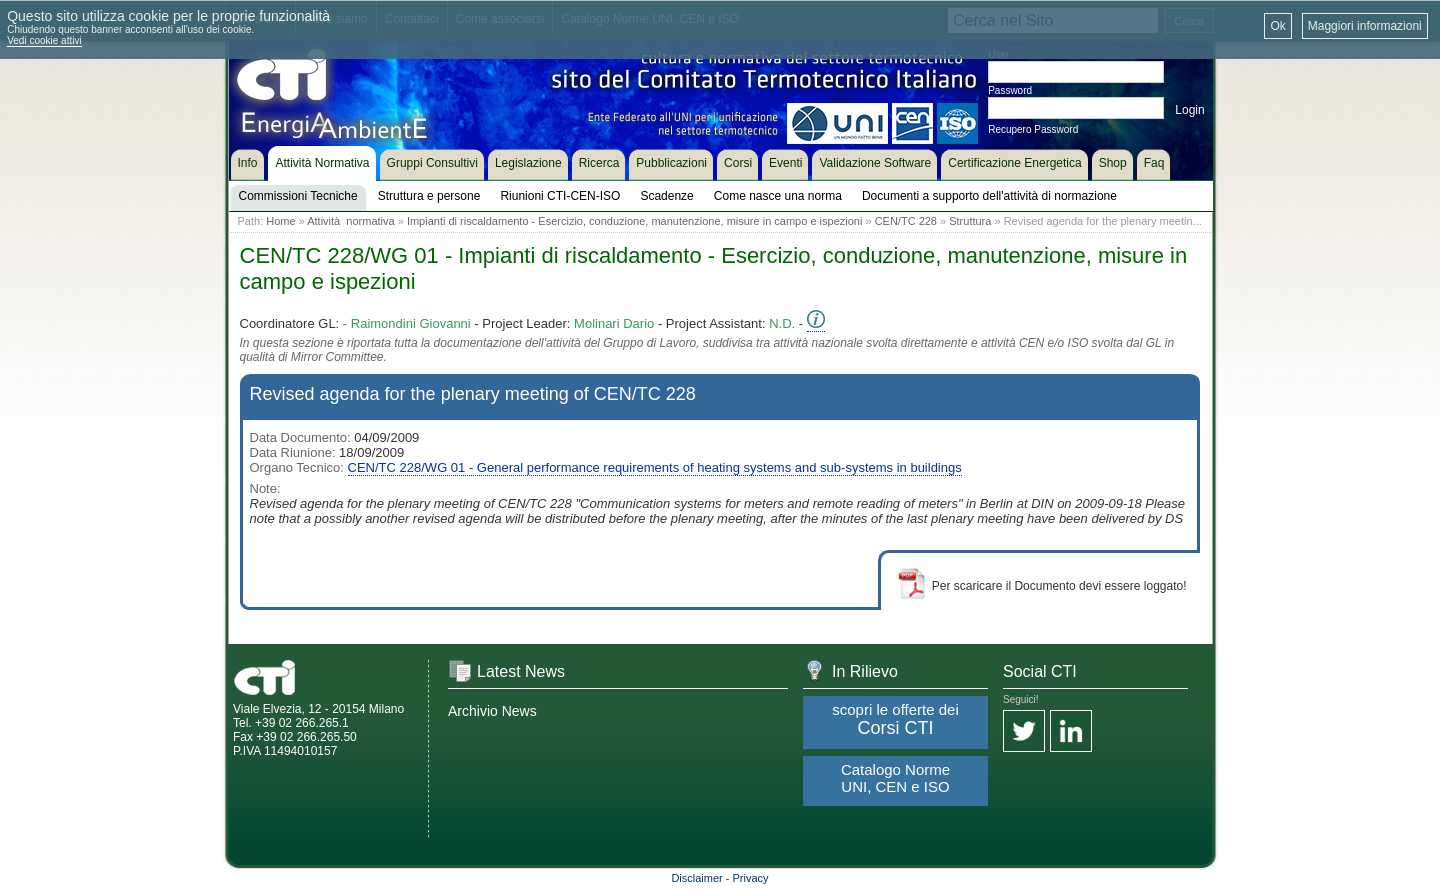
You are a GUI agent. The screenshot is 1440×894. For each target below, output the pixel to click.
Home (280, 221)
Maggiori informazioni (1365, 26)
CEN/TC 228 (906, 221)
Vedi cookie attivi (44, 40)
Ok (1277, 26)
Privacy (751, 878)
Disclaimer (696, 878)
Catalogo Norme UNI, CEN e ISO (895, 778)
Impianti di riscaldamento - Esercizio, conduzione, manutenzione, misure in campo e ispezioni (635, 221)
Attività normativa (350, 221)
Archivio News (492, 711)
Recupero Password (1033, 129)
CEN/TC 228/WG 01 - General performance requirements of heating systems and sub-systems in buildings (655, 467)
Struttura (970, 221)
